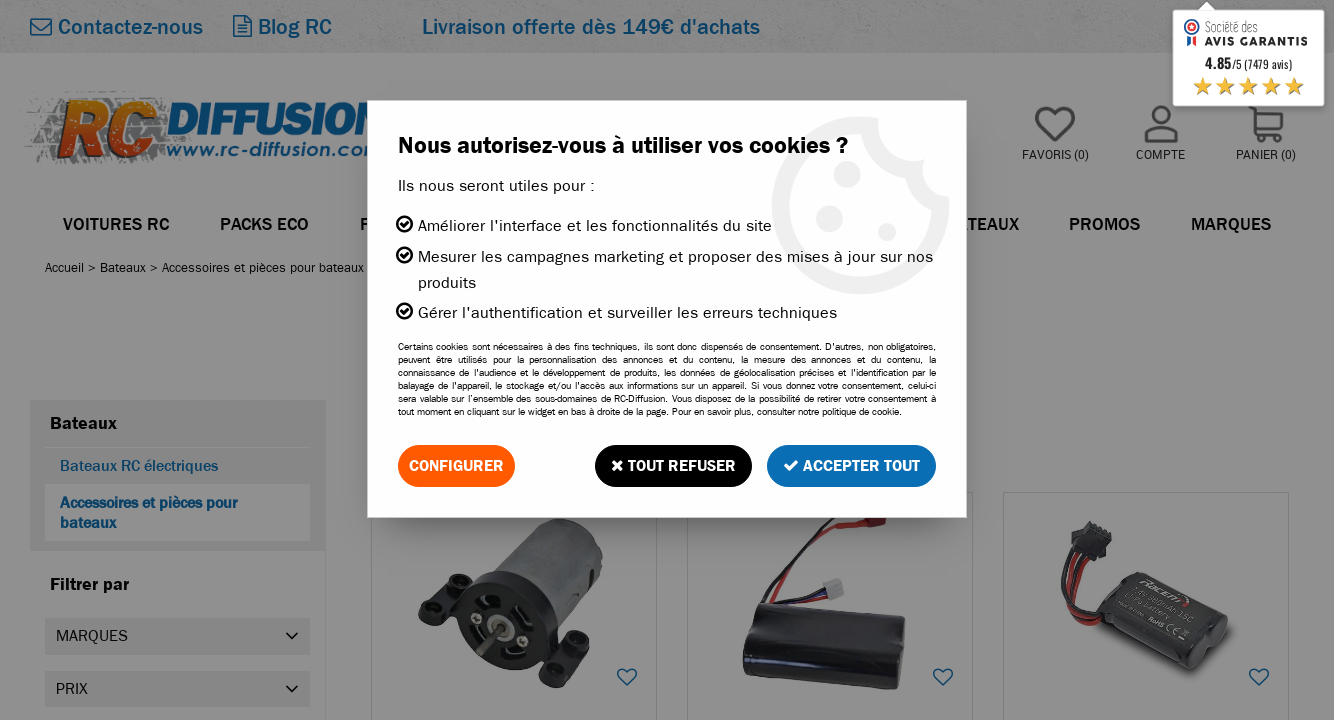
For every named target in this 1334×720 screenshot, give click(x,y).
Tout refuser (673, 465)
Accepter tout (851, 465)
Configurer (456, 465)
